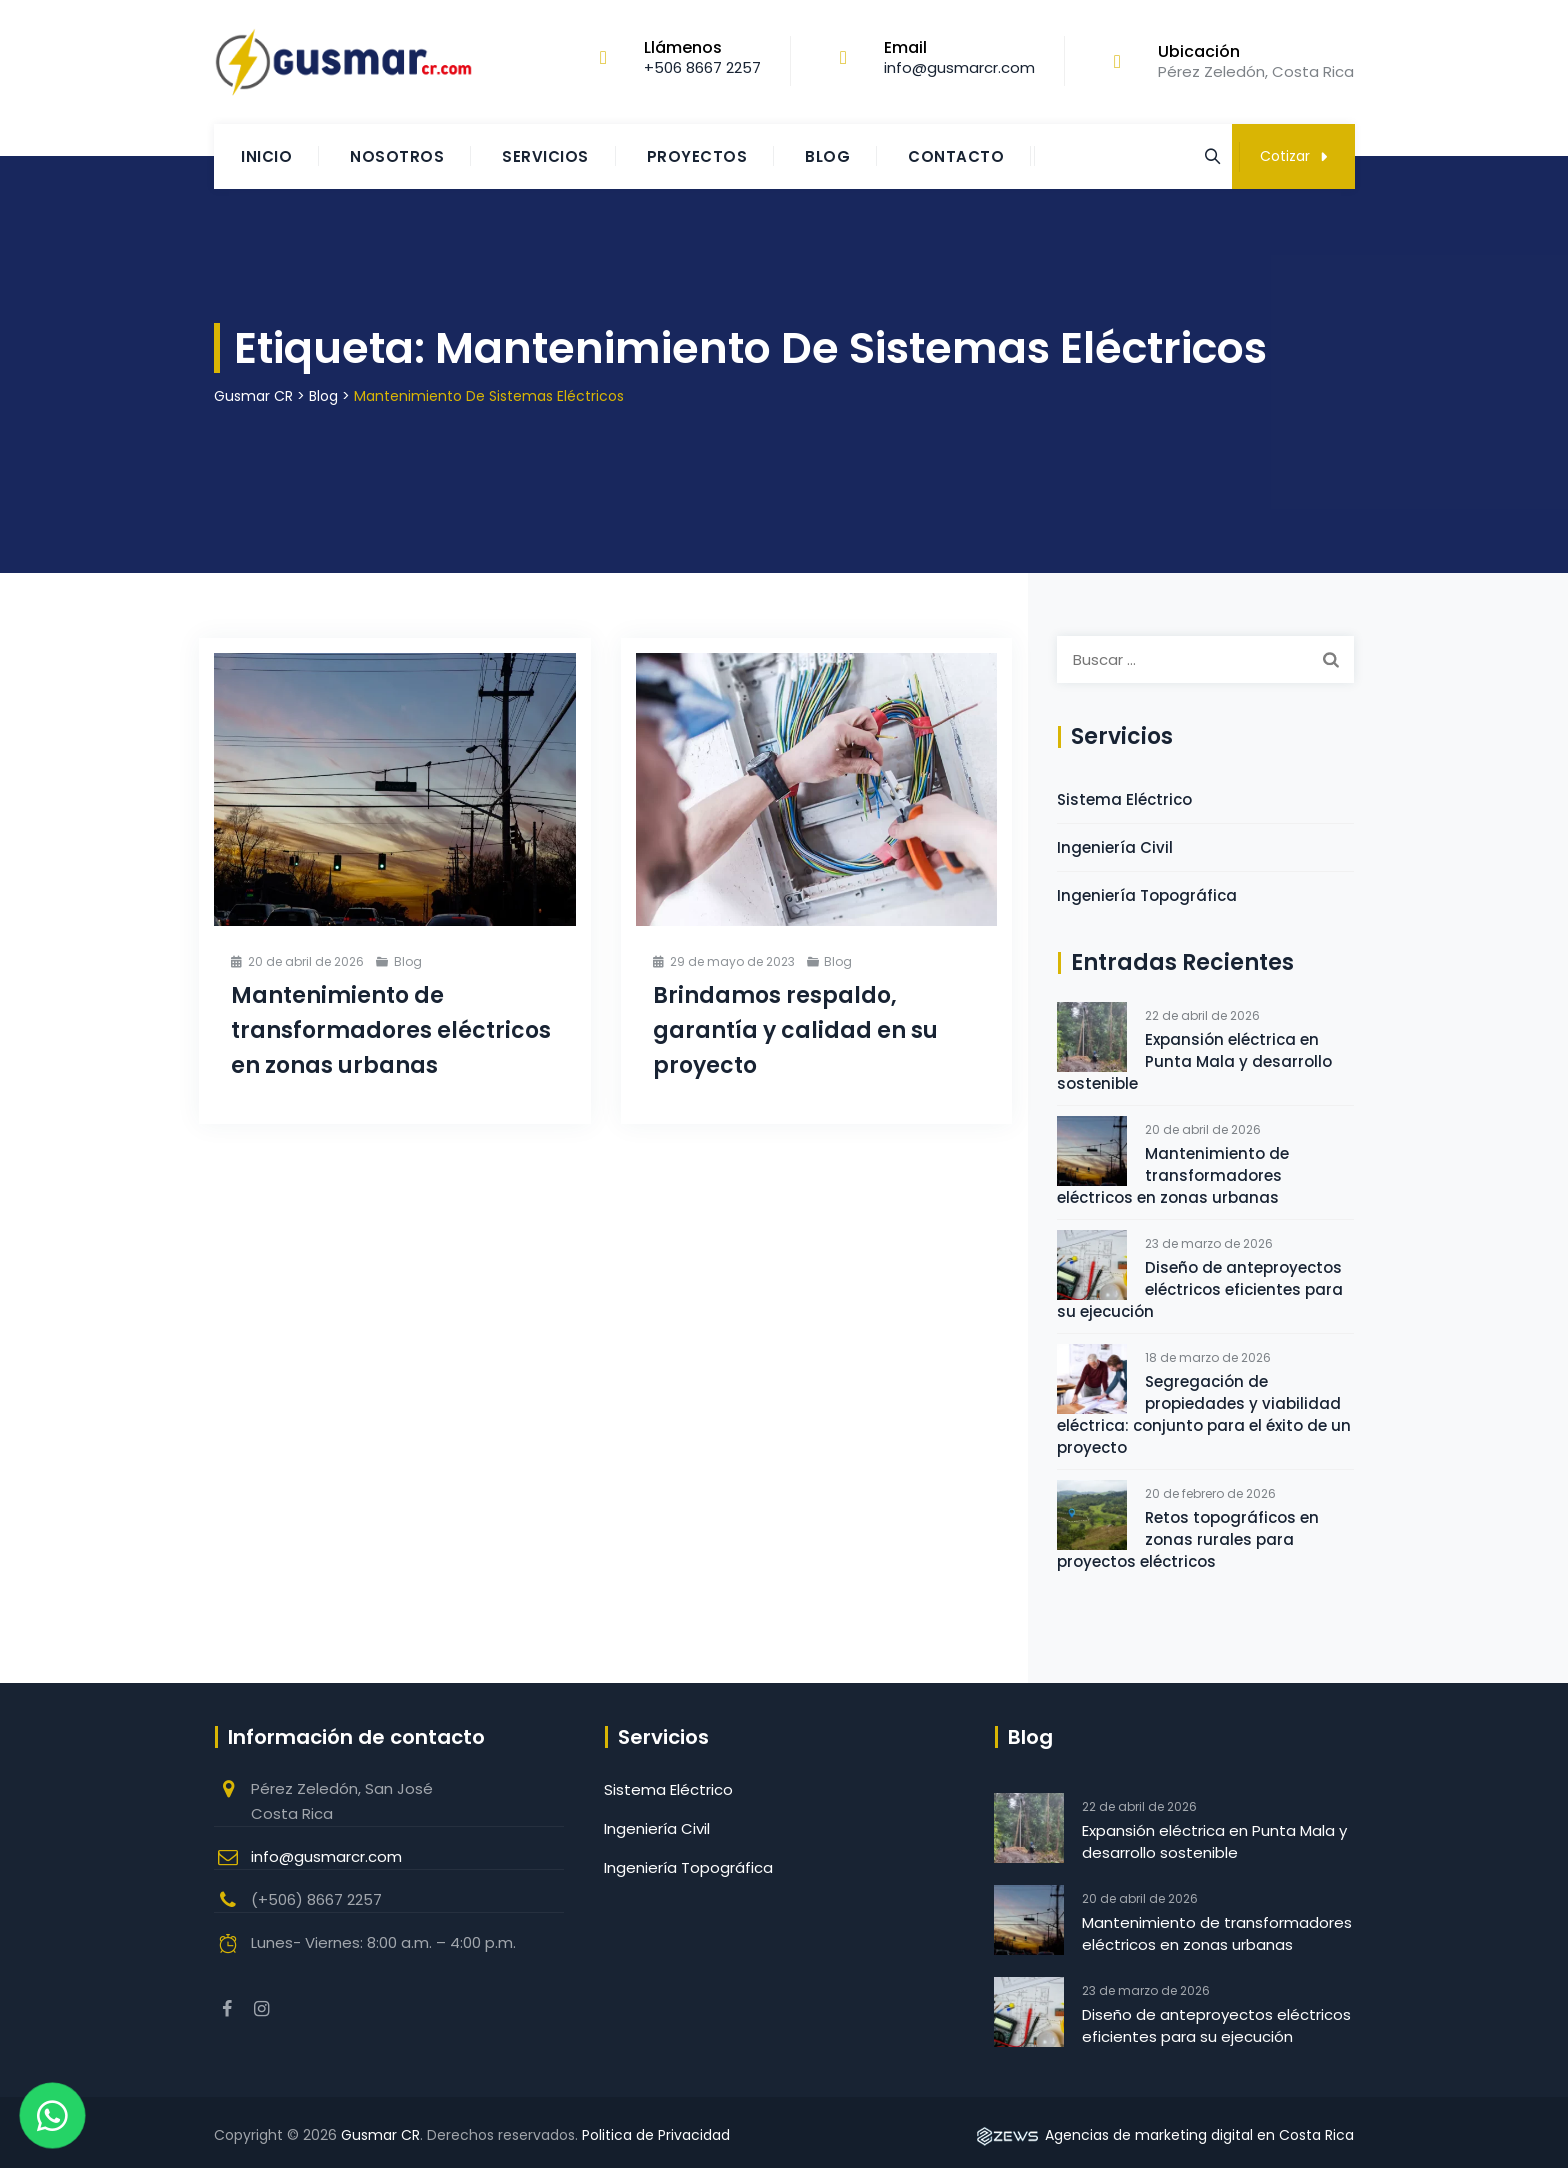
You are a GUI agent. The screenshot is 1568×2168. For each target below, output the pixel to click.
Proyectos (697, 156)
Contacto (956, 156)
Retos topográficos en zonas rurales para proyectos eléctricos (1188, 1539)
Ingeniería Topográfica (1147, 895)
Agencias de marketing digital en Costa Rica (1164, 2135)
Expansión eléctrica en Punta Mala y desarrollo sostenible (1194, 1061)
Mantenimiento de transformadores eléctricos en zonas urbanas (391, 1030)
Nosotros (397, 156)
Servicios (545, 156)
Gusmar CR (380, 2135)
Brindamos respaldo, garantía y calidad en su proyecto (795, 1030)
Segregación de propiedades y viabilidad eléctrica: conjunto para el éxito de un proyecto (1204, 1414)
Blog (827, 156)
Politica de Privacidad (656, 2135)
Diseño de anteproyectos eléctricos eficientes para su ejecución (1200, 1289)
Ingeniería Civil (1115, 847)
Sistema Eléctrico (1124, 799)
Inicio (266, 156)
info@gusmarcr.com (326, 1856)
